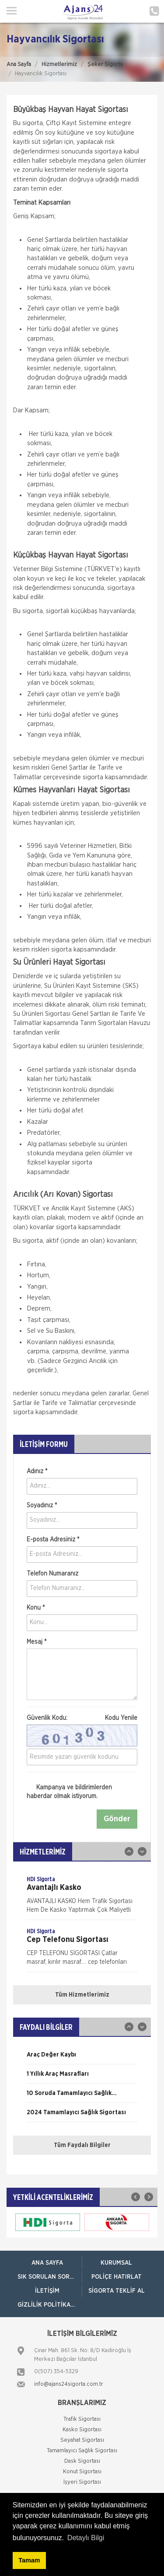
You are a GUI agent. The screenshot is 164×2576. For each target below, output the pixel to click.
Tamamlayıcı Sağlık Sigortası (82, 2451)
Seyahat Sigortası (82, 2440)
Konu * (36, 1608)
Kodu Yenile (121, 1718)
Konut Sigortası (82, 2472)
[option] (82, 1897)
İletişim (47, 2291)
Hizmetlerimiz (59, 64)
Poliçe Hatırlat (116, 2277)
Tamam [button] (29, 2560)
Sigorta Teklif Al (116, 2291)
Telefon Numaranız (52, 1574)
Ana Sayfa (19, 64)
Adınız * (37, 1471)
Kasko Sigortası (82, 2430)
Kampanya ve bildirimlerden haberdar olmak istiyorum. (69, 1792)
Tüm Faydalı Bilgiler (82, 2145)
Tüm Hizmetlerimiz (82, 1995)
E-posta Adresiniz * (53, 1540)
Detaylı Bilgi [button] (85, 2537)
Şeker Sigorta (105, 64)
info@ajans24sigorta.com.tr (68, 2384)
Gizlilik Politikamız (49, 2305)
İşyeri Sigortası (82, 2482)
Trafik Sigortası (82, 2419)
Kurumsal (116, 2263)
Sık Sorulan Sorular (49, 2277)
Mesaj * (36, 1642)
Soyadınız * (42, 1505)
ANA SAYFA (47, 2263)
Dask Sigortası (82, 2461)
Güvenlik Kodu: (82, 1718)
